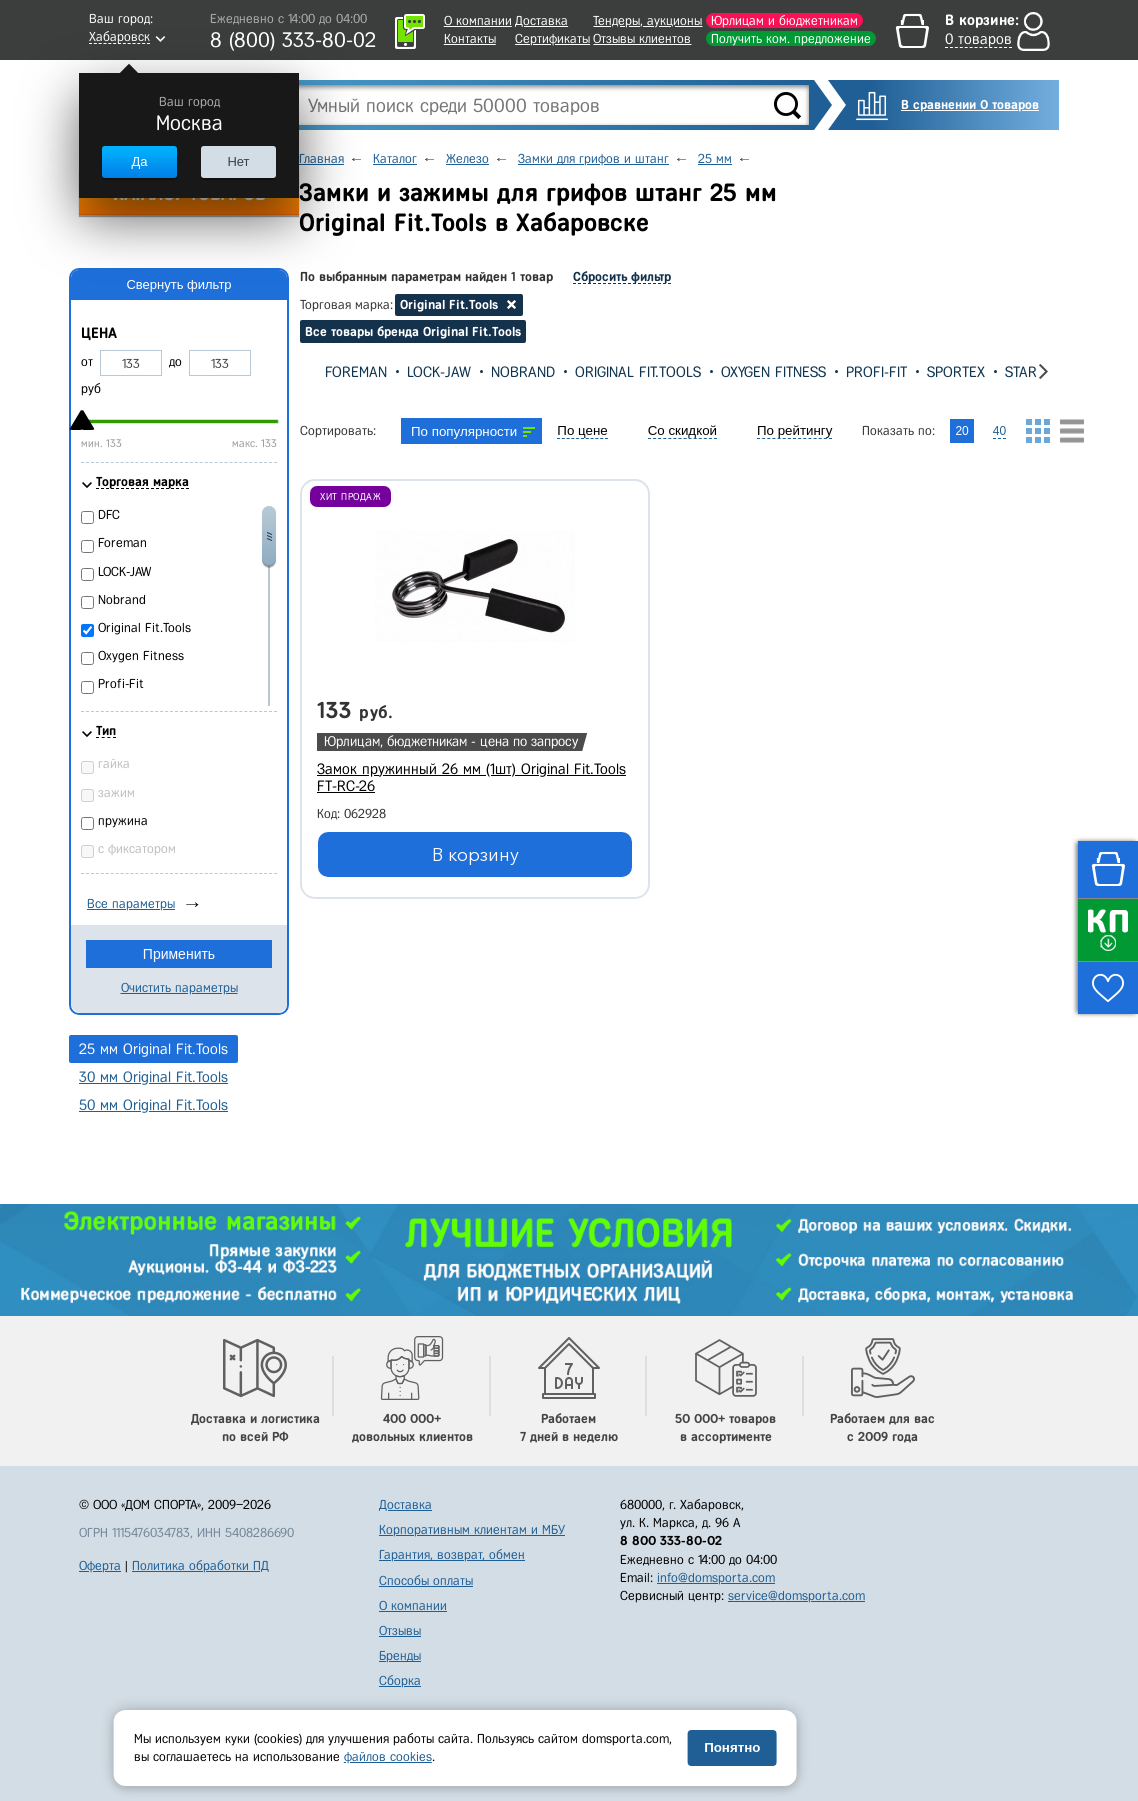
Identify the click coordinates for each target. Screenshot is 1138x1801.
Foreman (356, 372)
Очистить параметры (179, 987)
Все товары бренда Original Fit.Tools (413, 331)
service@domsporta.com (796, 1595)
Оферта (100, 1565)
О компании (478, 20)
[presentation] (315, 371)
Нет (238, 161)
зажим (116, 792)
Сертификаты (552, 38)
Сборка (400, 1680)
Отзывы (400, 1630)
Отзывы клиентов (642, 38)
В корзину (475, 855)
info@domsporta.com (716, 1577)
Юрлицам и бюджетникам (784, 20)
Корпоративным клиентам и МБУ (472, 1529)
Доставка (541, 20)
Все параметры (131, 903)
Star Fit (1032, 372)
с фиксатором (137, 848)
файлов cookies (388, 1756)
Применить (179, 954)
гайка (114, 763)
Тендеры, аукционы (647, 20)
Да (139, 161)
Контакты (470, 38)
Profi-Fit (876, 372)
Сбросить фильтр (622, 276)
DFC (109, 514)
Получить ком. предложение (791, 38)
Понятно (732, 1747)
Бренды (400, 1655)
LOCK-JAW (439, 372)
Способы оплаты (426, 1580)
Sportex (956, 372)
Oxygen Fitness (773, 372)
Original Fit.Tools (638, 372)
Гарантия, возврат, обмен (452, 1554)
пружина (123, 820)
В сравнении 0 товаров (970, 104)
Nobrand (523, 372)
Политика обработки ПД (200, 1565)
